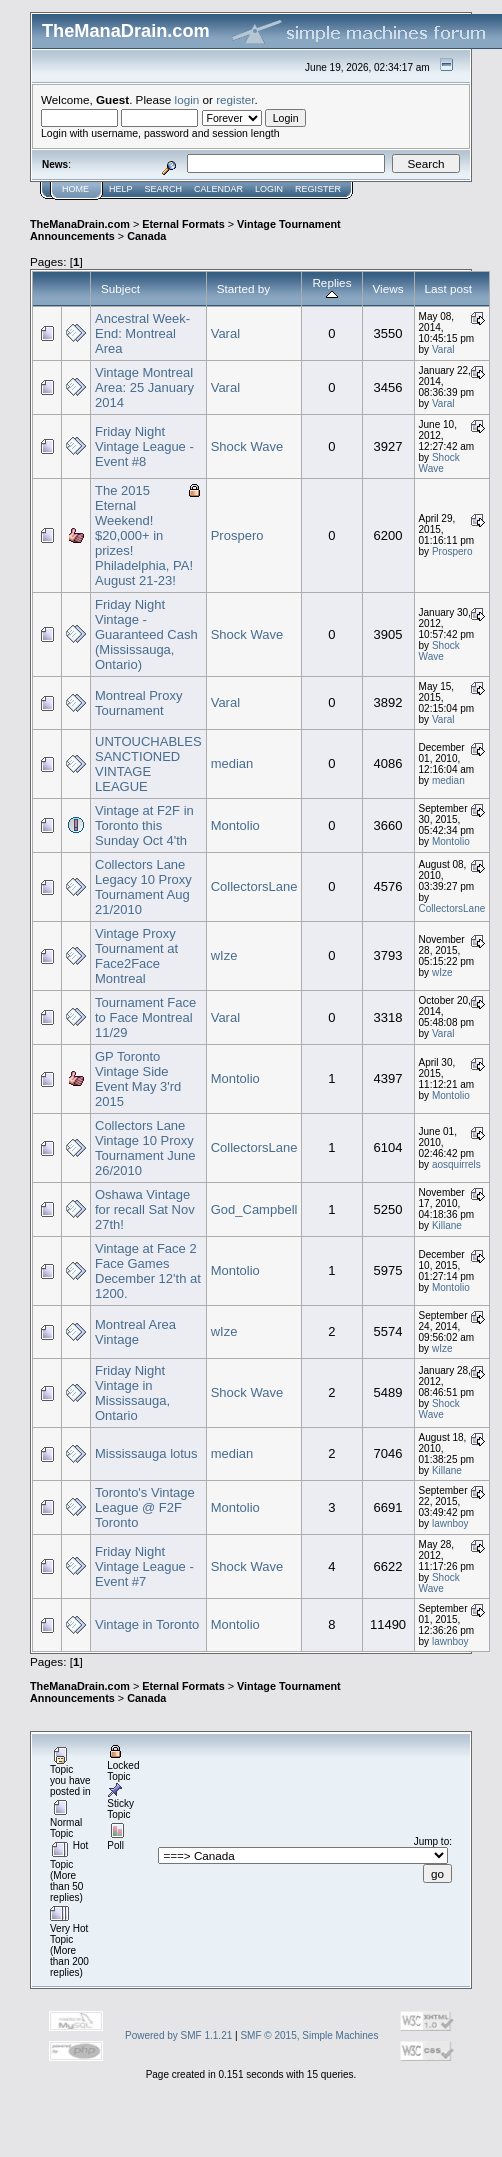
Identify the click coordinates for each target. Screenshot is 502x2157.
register (235, 99)
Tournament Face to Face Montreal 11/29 (145, 1017)
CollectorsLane (254, 886)
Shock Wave (247, 446)
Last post (449, 288)
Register (318, 189)
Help (121, 189)
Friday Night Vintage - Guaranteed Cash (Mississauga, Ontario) (146, 634)
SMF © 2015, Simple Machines (309, 2035)
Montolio (235, 825)
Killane (447, 1225)
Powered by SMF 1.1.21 (178, 2035)
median (232, 763)
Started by (243, 288)
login (187, 99)
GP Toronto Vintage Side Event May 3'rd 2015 (138, 1079)
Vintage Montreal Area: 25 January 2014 (144, 387)
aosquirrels (456, 1164)
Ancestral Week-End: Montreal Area (142, 333)
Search (164, 189)
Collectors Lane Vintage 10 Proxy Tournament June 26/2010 (145, 1148)
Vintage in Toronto (147, 1624)
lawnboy (450, 1523)
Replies (331, 288)
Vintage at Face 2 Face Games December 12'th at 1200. (148, 1271)
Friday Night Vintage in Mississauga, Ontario (132, 1393)
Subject (120, 288)
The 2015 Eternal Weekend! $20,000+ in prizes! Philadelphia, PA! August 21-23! (144, 535)
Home (75, 189)
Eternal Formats (183, 224)
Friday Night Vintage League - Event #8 (144, 446)
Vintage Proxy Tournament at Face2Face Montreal (136, 956)
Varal (225, 333)
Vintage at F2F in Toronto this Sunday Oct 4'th (144, 825)
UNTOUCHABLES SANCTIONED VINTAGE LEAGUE (148, 764)
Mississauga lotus (146, 1453)
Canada (146, 236)
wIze (224, 955)
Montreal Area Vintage (135, 1332)
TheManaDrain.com (80, 224)
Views (388, 288)
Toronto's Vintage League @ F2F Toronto (145, 1507)
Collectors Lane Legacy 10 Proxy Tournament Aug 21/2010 (143, 887)
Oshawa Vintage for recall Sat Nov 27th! (145, 1209)
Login (269, 189)
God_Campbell (254, 1209)
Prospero (237, 535)
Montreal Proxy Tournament (138, 703)
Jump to (432, 1841)
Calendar (218, 189)
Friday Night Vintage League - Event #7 (144, 1566)
